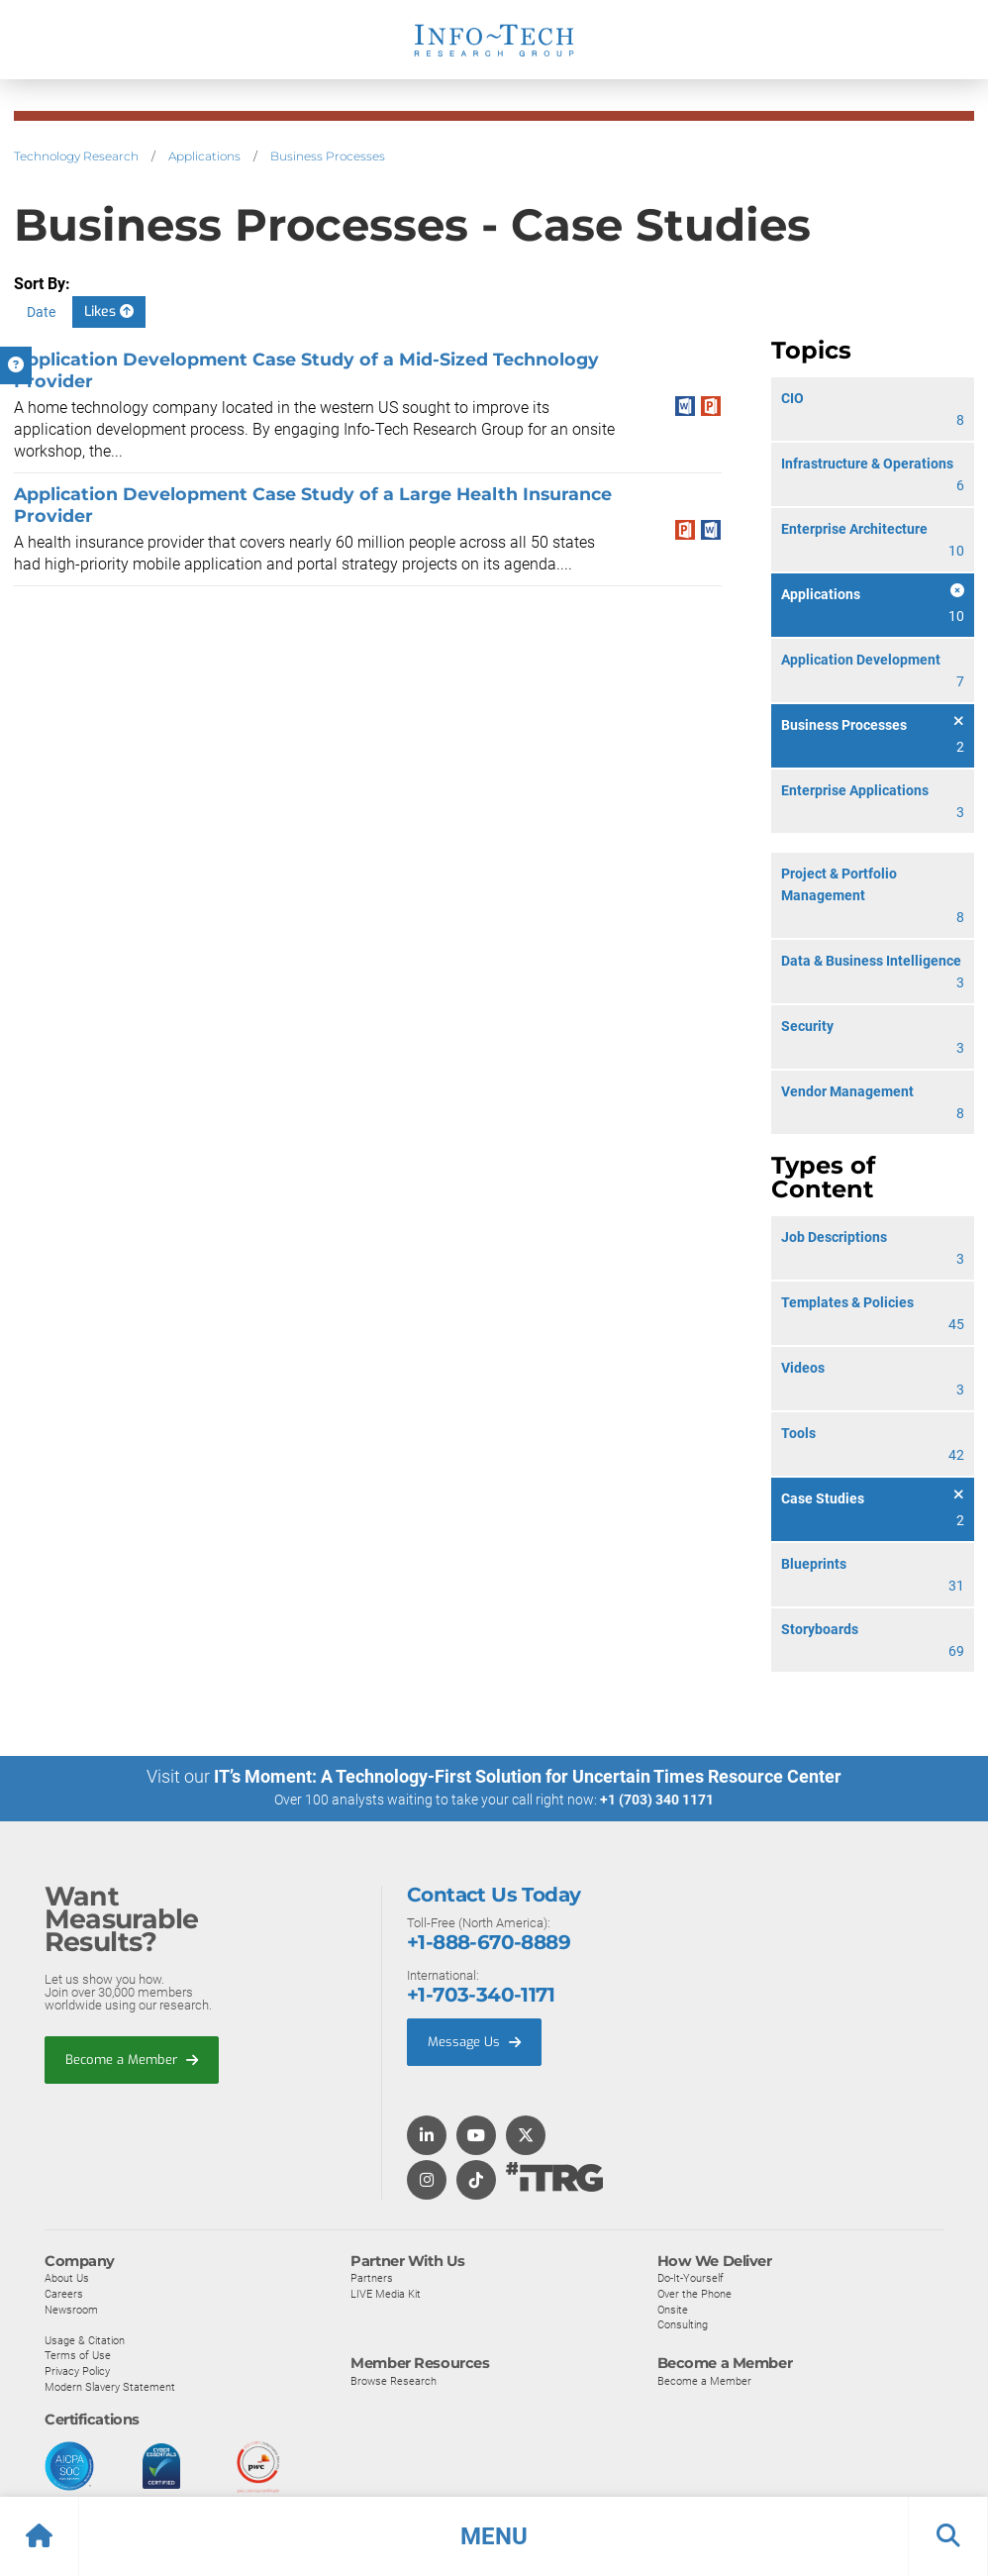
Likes (109, 311)
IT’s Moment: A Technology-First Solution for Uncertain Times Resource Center (527, 1776)
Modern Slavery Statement (110, 2386)
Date (41, 312)
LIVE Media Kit (385, 2293)
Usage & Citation (85, 2339)
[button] (494, 2536)
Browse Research (393, 2380)
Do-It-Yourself (690, 2277)
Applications (204, 156)
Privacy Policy (77, 2370)
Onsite (672, 2309)
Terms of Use (78, 2354)
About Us (67, 2277)
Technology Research (76, 156)
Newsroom (71, 2309)
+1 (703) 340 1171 (657, 1799)
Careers (64, 2293)
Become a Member (131, 2058)
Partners (371, 2277)
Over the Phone (694, 2293)
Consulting (682, 2323)
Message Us (474, 2040)
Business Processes (327, 156)
